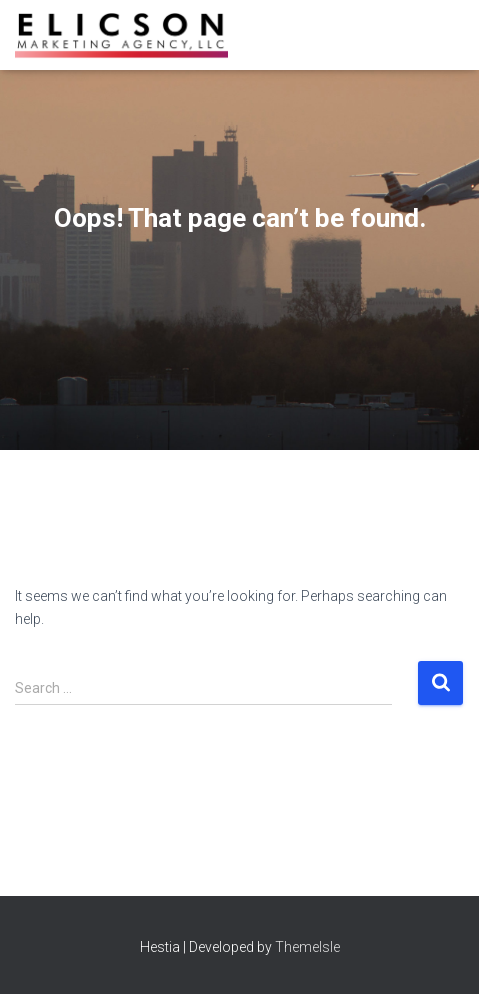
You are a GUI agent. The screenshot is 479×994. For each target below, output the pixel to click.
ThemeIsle (307, 947)
